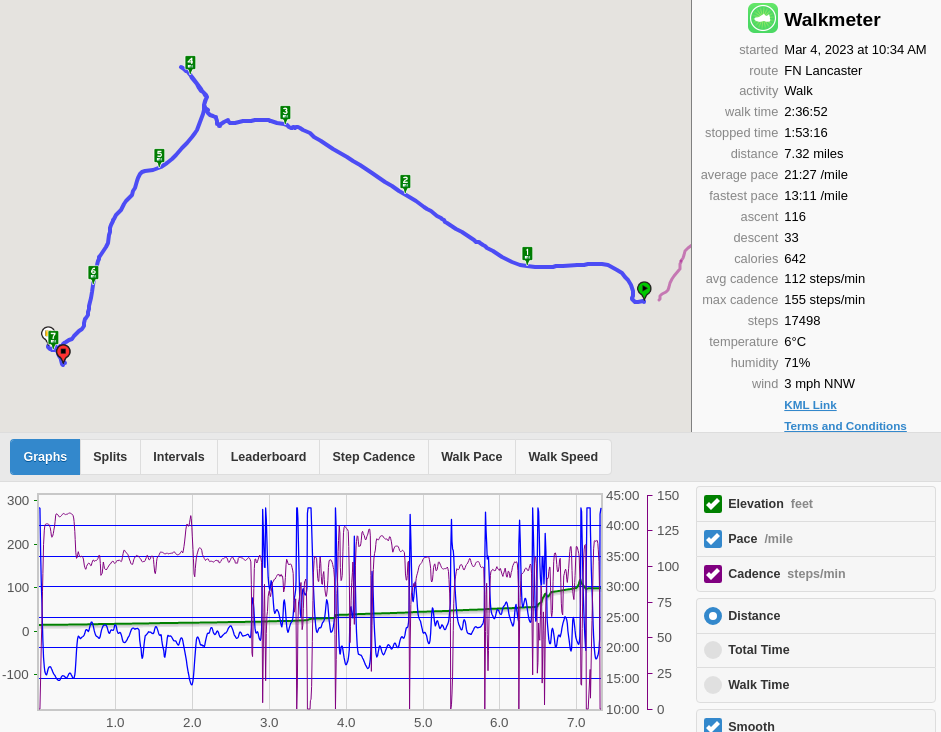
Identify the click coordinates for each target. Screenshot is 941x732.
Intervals (178, 457)
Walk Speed (564, 457)
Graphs (46, 457)
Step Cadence (373, 457)
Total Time (758, 650)
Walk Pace (471, 457)
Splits (110, 457)
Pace (760, 539)
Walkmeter (832, 19)
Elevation (770, 504)
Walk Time (758, 685)
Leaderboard (269, 457)
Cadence (786, 574)
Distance (754, 616)
